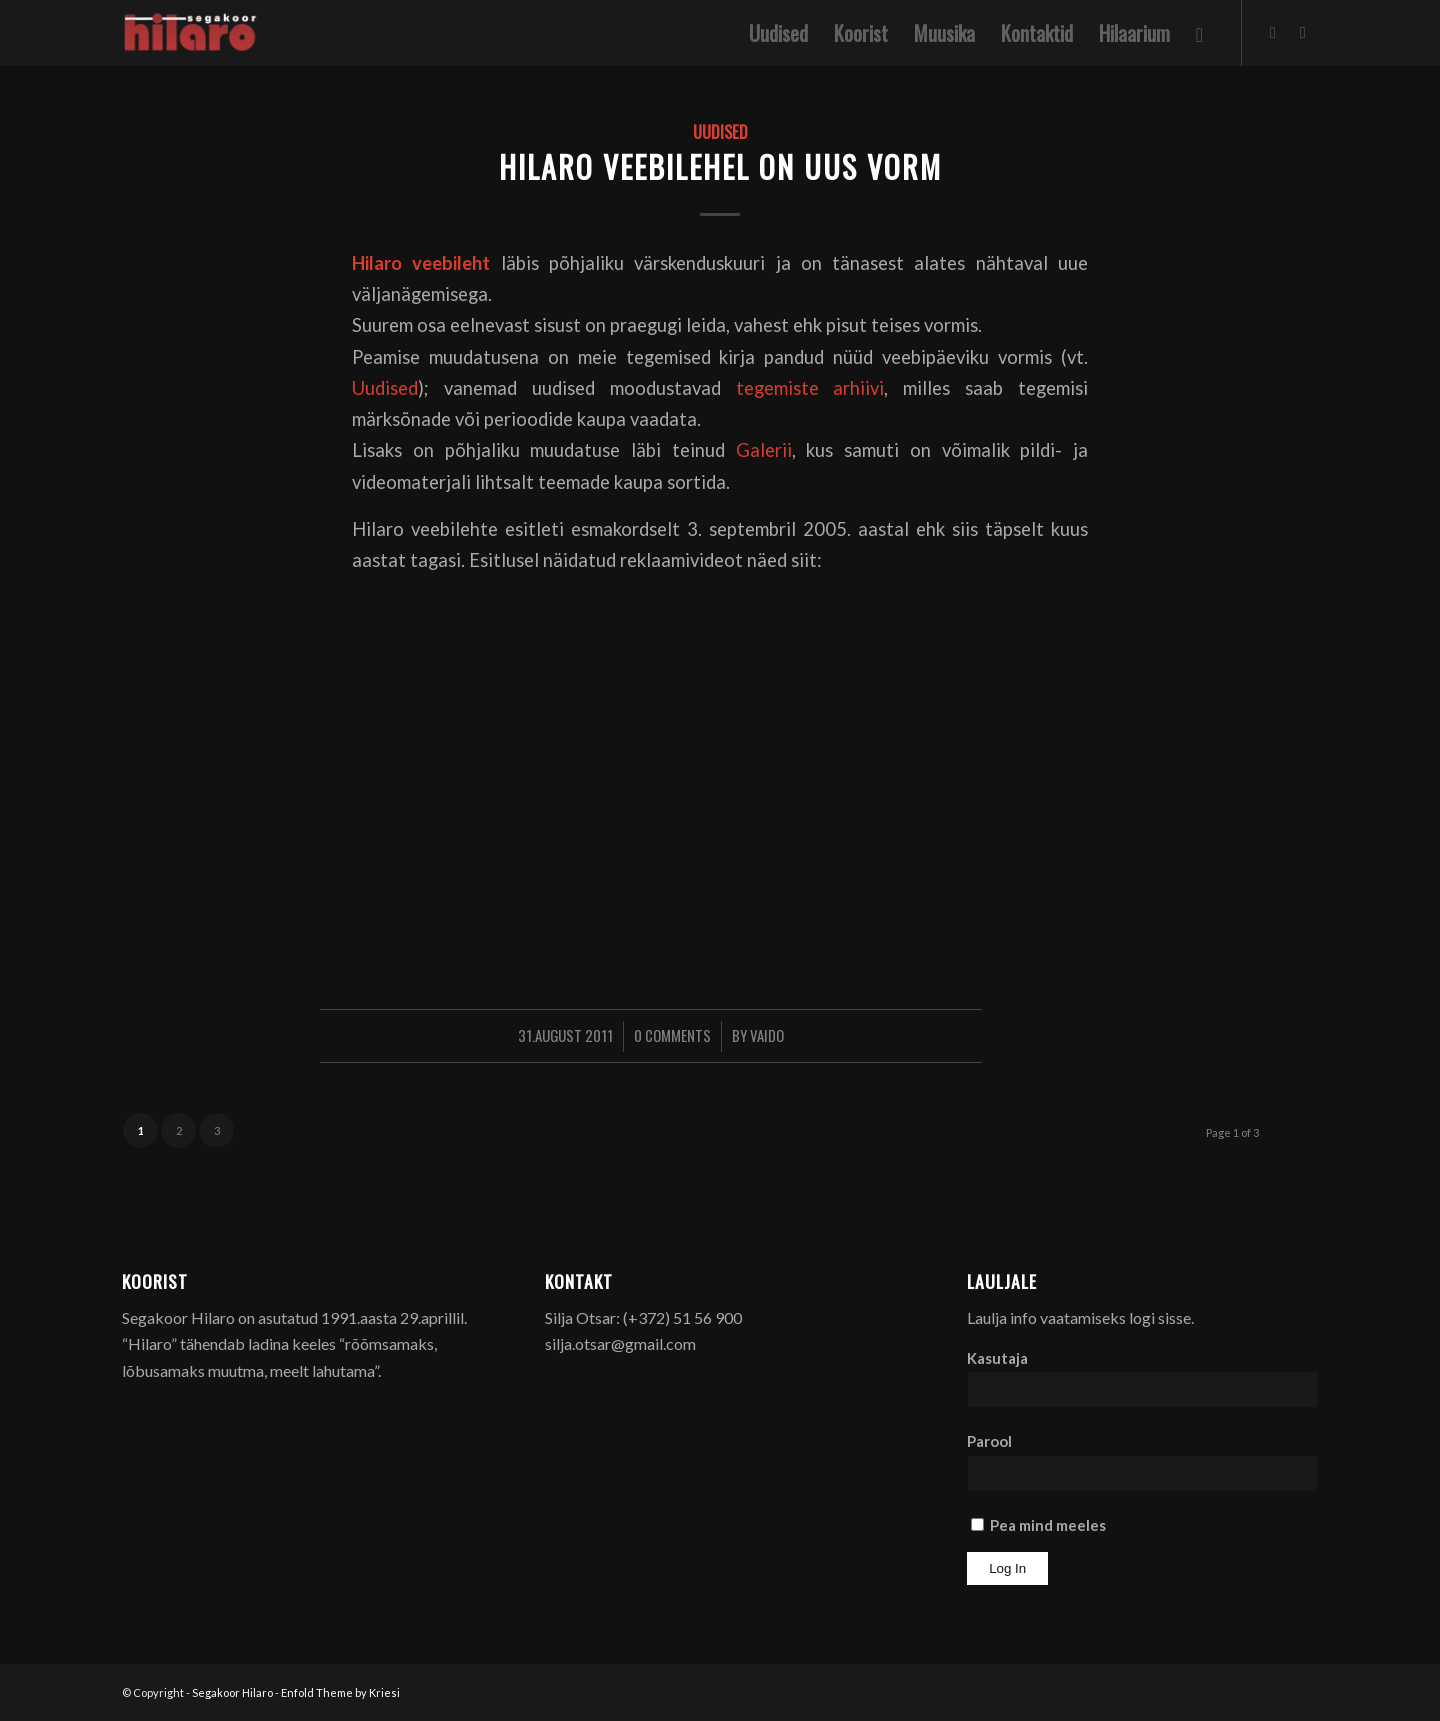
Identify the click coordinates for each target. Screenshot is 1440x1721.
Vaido (767, 1035)
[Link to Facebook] (1273, 32)
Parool (989, 1441)
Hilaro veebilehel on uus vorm (720, 166)
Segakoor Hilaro (232, 1692)
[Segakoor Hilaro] (193, 33)
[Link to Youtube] (1303, 32)
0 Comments (672, 1035)
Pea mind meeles (1038, 1525)
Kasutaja (997, 1358)
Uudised (720, 131)
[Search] (1199, 33)
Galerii (764, 450)
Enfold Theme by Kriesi (340, 1692)
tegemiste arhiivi (810, 388)
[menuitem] (778, 33)
